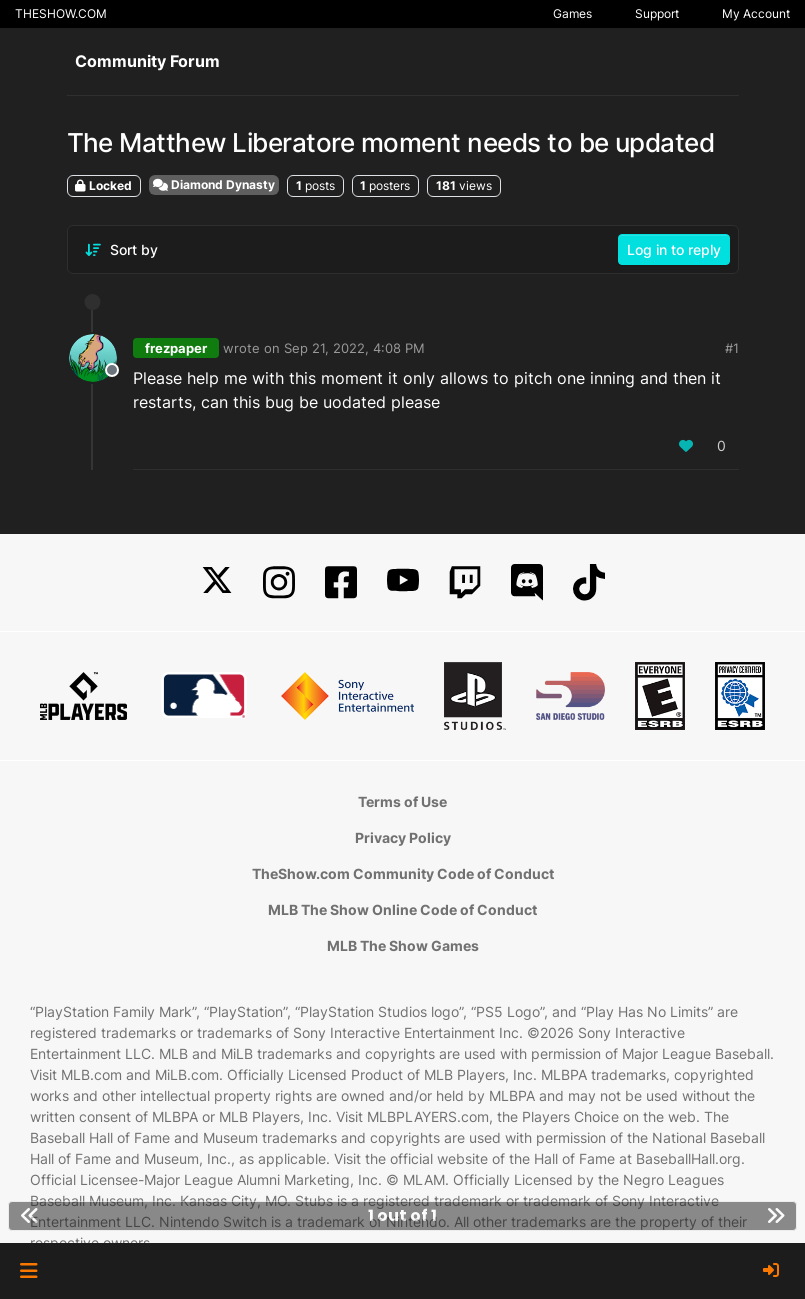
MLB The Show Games (403, 945)
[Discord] (527, 582)
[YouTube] (403, 582)
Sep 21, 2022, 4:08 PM (354, 348)
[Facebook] (341, 582)
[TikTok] (589, 582)
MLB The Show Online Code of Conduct (402, 909)
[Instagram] (279, 582)
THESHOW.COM (61, 13)
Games (572, 13)
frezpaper (176, 348)
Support (657, 13)
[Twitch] (465, 582)
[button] (28, 1271)
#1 (732, 348)
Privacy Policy (403, 837)
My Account (756, 13)
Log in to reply (674, 249)
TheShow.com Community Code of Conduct (403, 873)
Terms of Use (402, 801)
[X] (217, 582)
